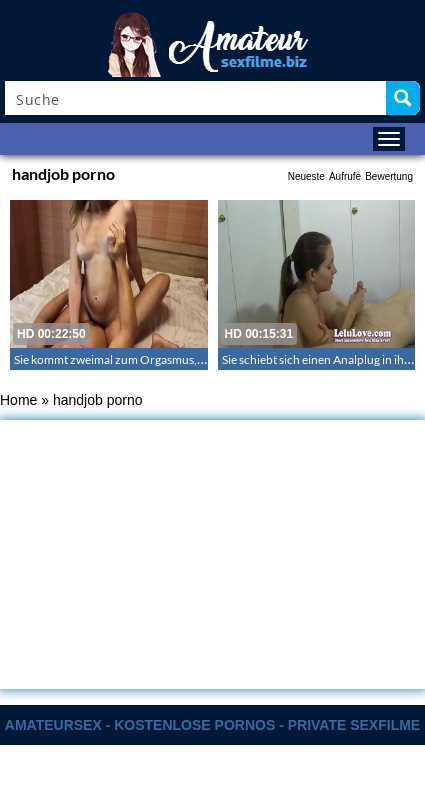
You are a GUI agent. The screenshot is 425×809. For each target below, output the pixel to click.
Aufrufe (345, 176)
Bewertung (389, 176)
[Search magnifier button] (403, 98)
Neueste (306, 176)
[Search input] (196, 98)
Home (18, 400)
